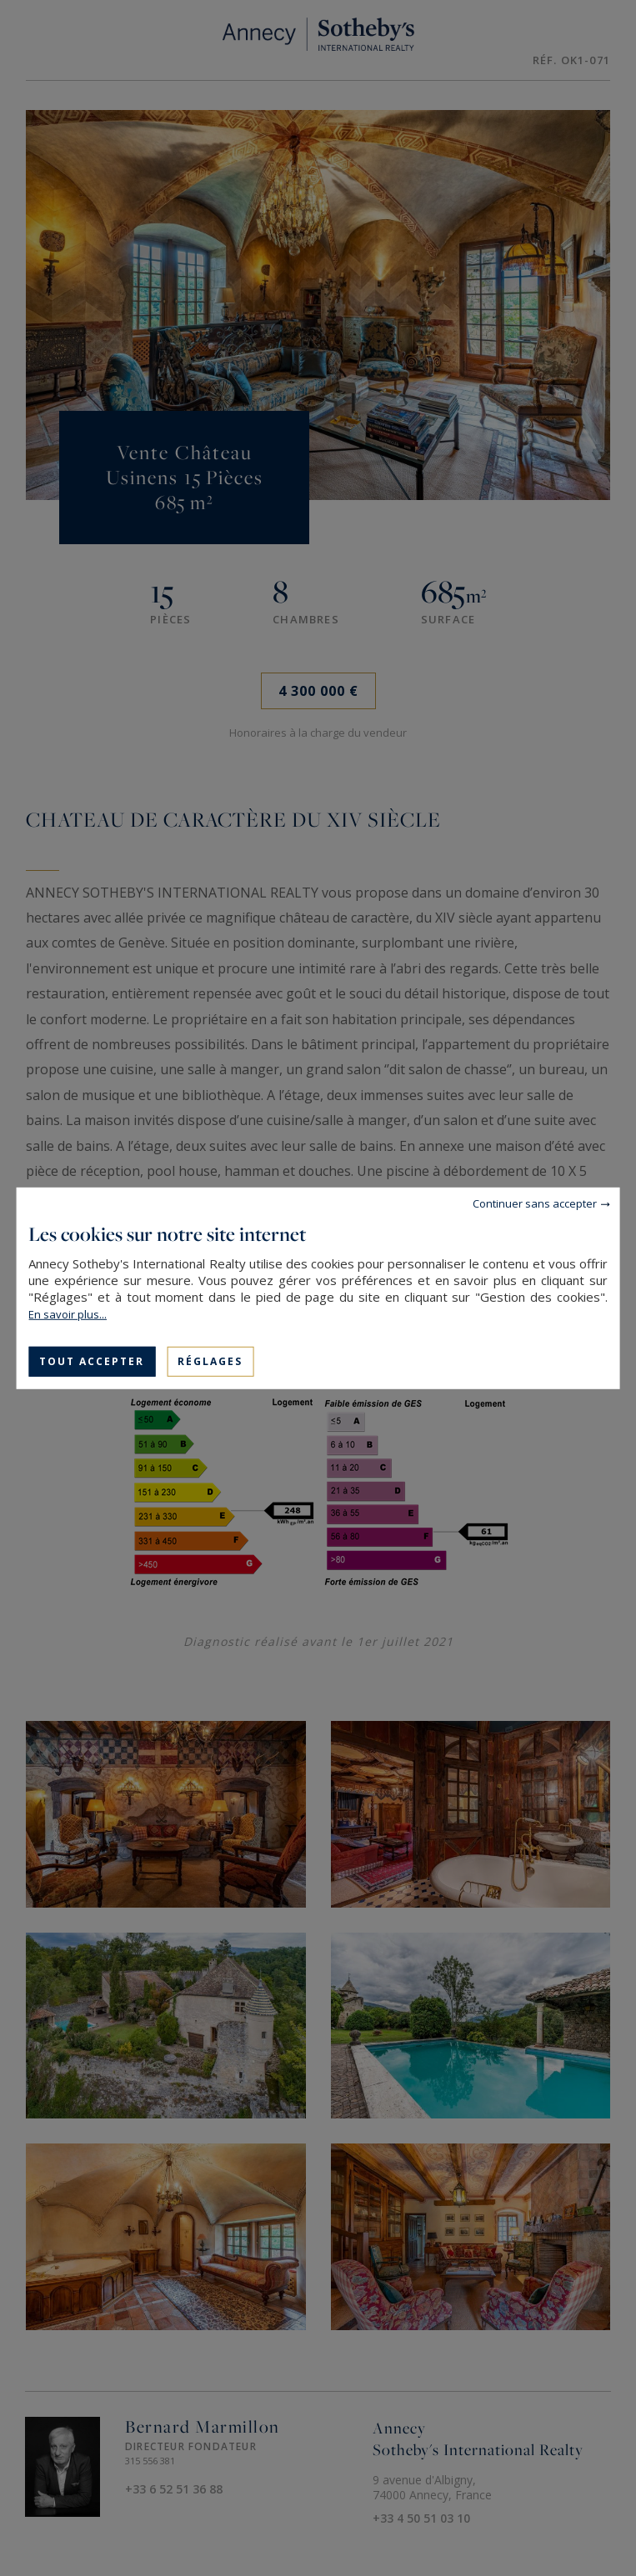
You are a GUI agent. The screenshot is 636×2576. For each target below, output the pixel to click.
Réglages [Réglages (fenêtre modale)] (210, 1360)
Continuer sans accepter (535, 1202)
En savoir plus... (67, 1313)
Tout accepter (91, 1360)
